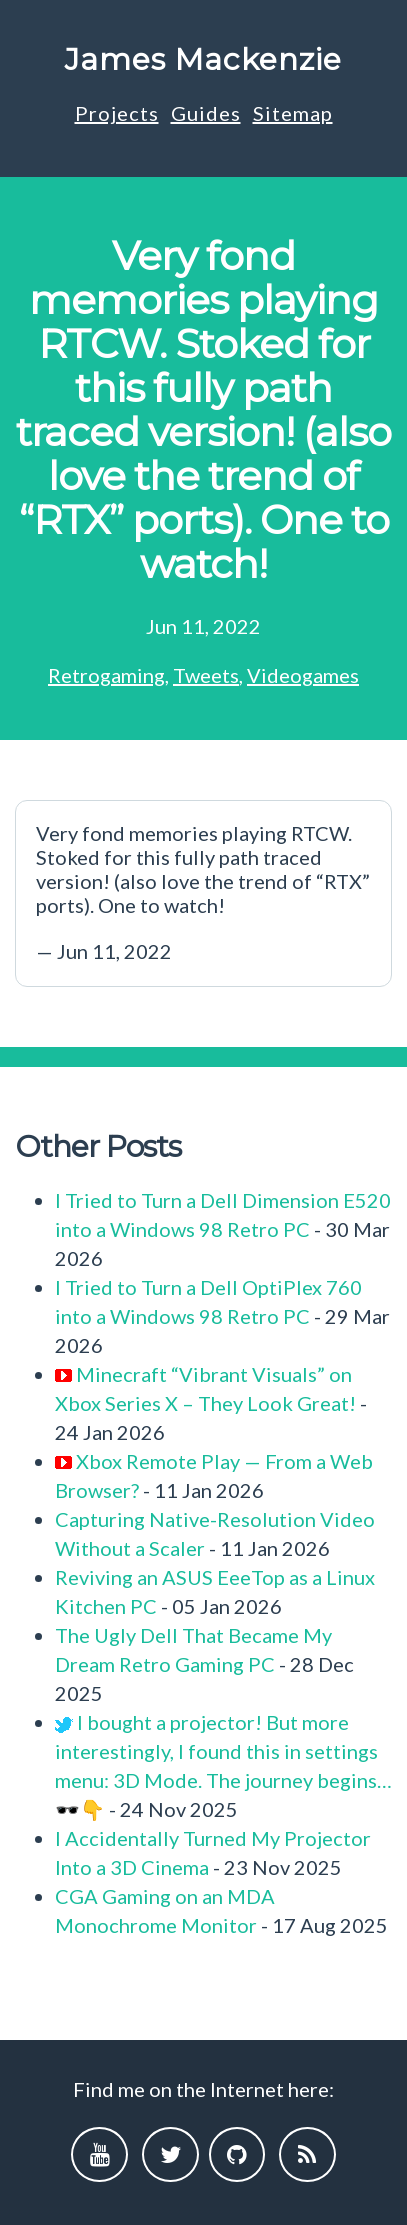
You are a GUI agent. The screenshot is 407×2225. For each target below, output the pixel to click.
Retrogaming (106, 675)
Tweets (206, 675)
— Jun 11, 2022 (203, 892)
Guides (206, 113)
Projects (117, 113)
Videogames (303, 675)
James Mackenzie (203, 59)
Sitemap (293, 113)
